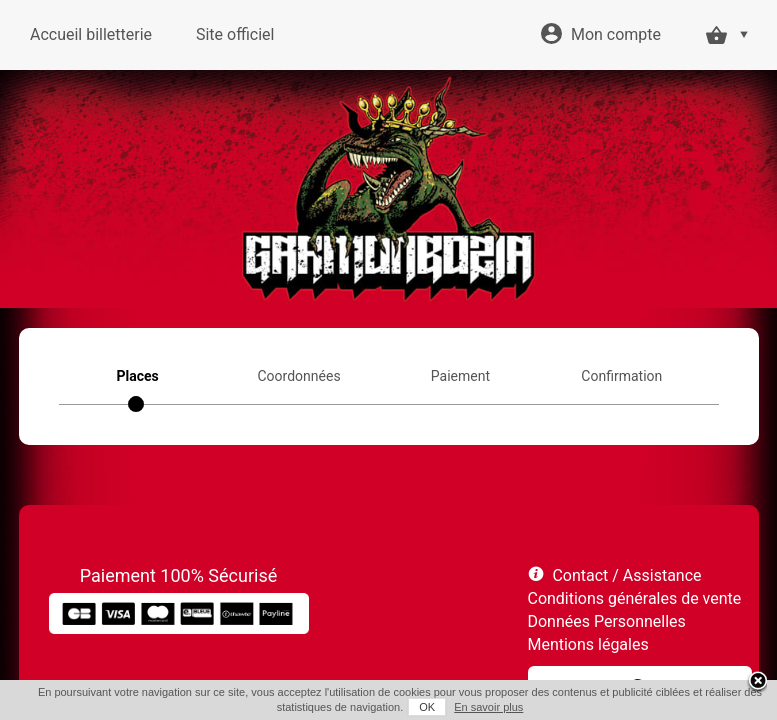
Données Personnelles (607, 621)
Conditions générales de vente (635, 598)
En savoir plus (488, 707)
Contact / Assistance (626, 575)
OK (427, 707)
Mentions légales (588, 644)
